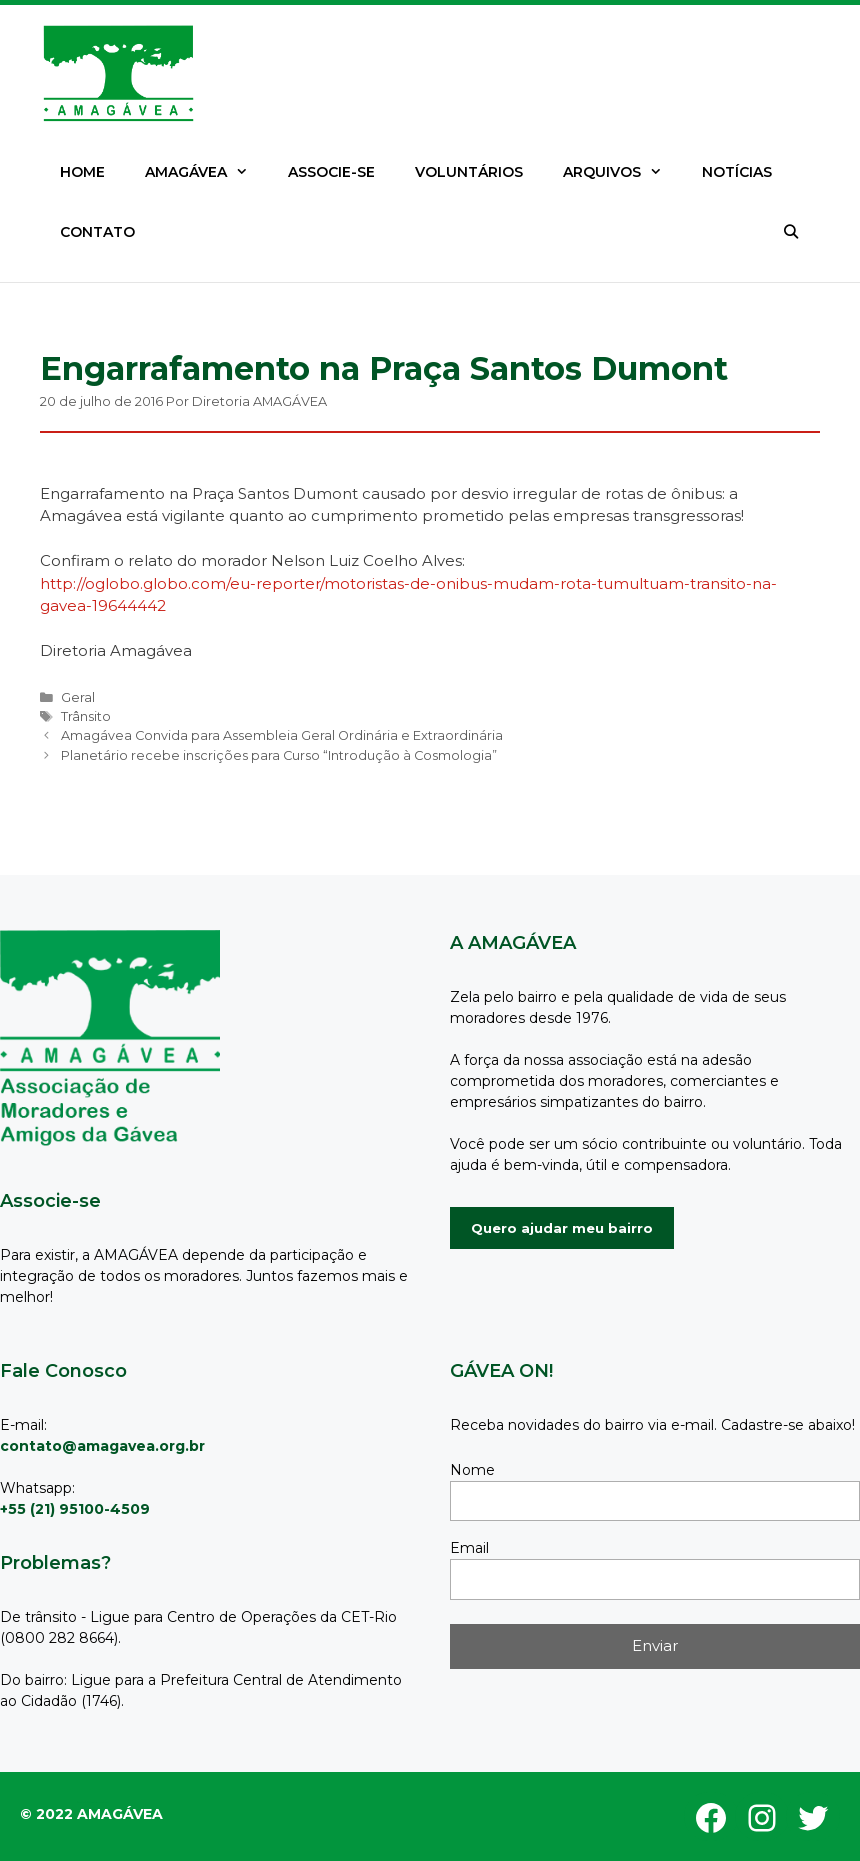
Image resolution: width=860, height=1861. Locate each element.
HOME (82, 172)
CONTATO (97, 232)
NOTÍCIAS (737, 172)
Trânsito (86, 716)
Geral (78, 697)
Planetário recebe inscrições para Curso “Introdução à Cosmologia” (279, 755)
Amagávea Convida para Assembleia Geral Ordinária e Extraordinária (282, 735)
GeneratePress (102, 1802)
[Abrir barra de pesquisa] (791, 232)
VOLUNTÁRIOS (469, 172)
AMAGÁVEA (206, 172)
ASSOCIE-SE (331, 172)
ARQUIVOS (622, 172)
